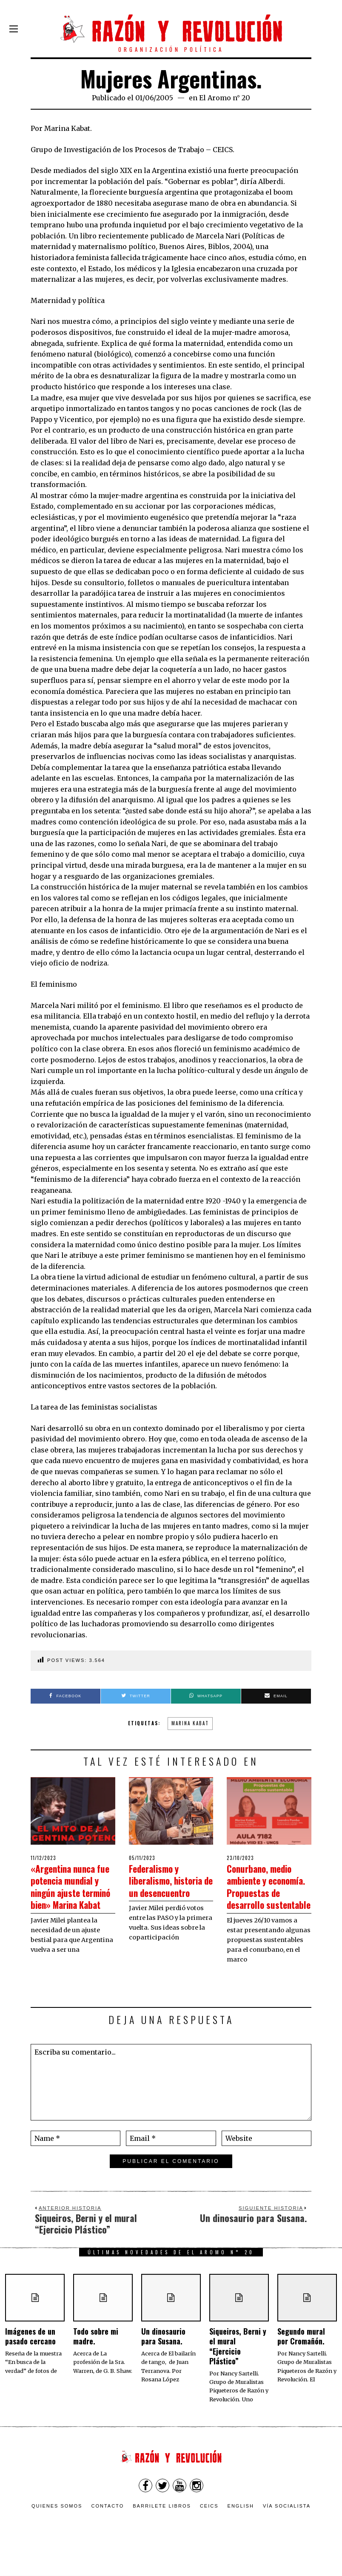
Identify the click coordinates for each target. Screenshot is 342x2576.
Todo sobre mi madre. (95, 2360)
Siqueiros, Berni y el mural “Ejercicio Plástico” (237, 2370)
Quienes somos (57, 2530)
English (241, 2530)
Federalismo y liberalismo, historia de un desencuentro (160, 1886)
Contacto (107, 2530)
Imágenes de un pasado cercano (30, 2360)
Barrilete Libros (162, 2530)
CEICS (209, 2530)
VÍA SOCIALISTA (287, 2530)
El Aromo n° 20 (224, 97)
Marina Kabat (190, 1723)
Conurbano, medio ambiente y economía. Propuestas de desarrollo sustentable (267, 1898)
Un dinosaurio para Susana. (163, 2360)
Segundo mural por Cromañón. (301, 2360)
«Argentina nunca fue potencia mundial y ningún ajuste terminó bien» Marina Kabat (70, 1898)
